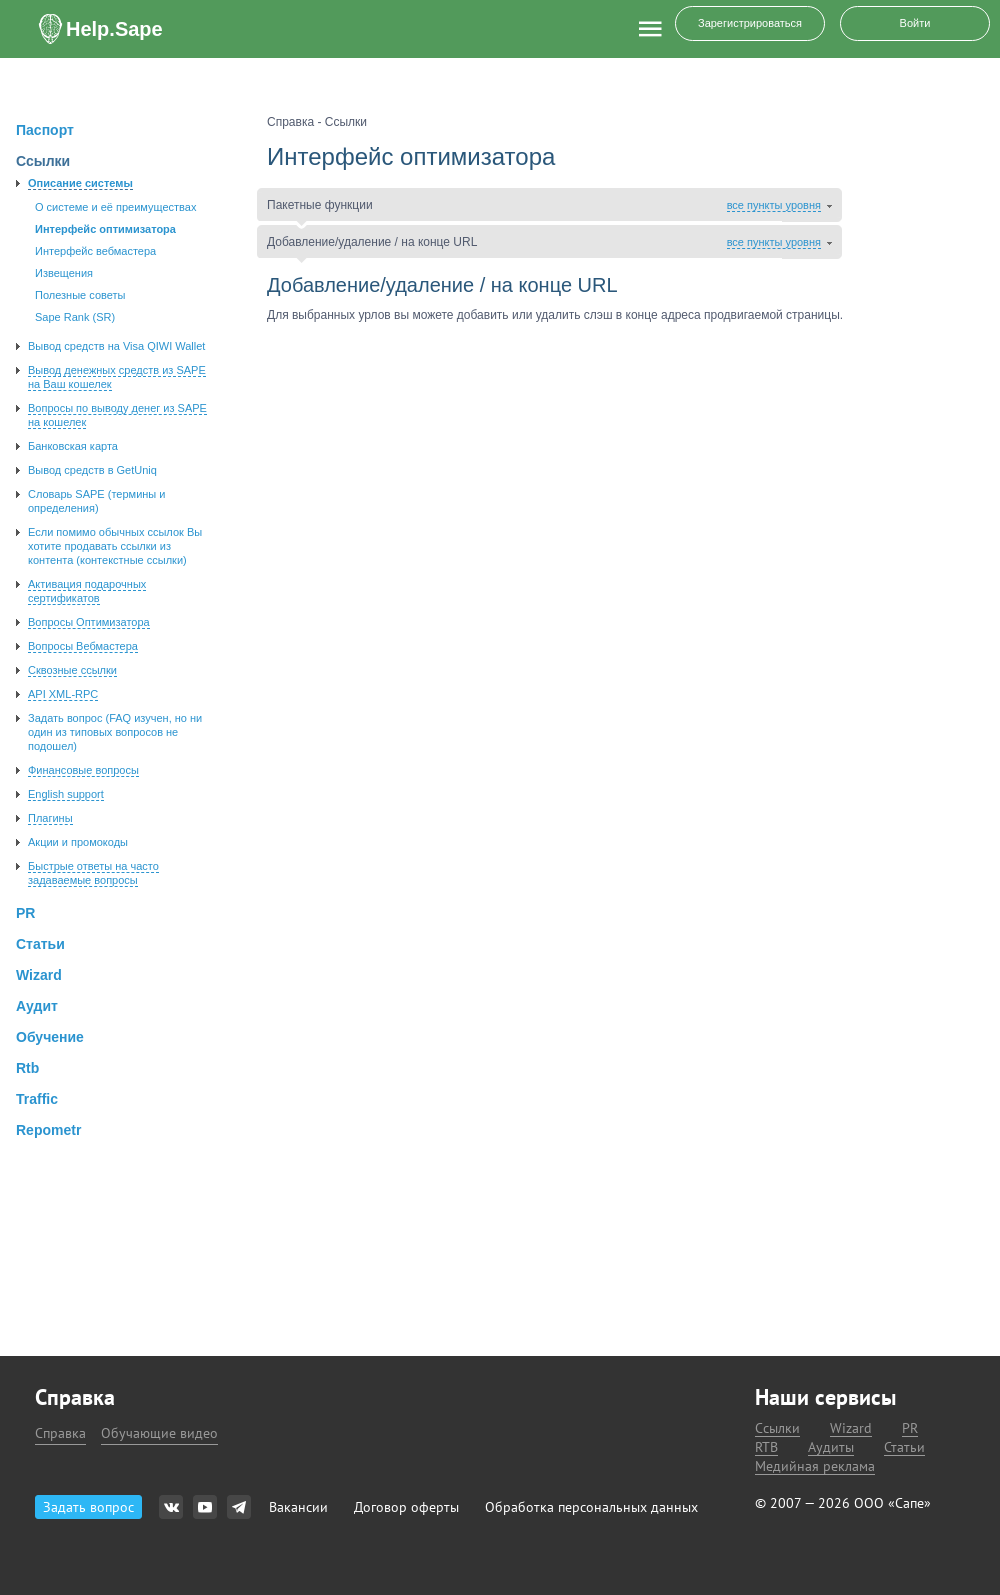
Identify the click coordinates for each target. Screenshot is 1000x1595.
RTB (766, 1447)
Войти (915, 23)
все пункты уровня (774, 205)
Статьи (904, 1447)
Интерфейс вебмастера (95, 251)
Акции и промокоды (78, 842)
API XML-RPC (63, 694)
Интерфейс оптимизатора (105, 229)
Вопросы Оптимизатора (89, 622)
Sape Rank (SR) (75, 317)
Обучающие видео (159, 1433)
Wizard (851, 1428)
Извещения (64, 273)
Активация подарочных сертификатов (87, 591)
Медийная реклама (815, 1466)
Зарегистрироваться (750, 23)
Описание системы (80, 183)
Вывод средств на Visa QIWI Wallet (116, 346)
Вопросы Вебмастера (83, 646)
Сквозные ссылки (72, 670)
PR (910, 1428)
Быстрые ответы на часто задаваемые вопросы (93, 873)
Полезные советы (80, 295)
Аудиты (831, 1447)
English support (66, 794)
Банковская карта (73, 446)
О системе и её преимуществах (115, 207)
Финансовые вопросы (83, 770)
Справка (60, 1433)
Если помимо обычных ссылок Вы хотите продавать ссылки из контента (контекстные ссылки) (115, 546)
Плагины (50, 818)
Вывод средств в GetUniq (92, 470)
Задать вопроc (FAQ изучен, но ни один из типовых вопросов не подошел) (115, 732)
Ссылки (777, 1428)
